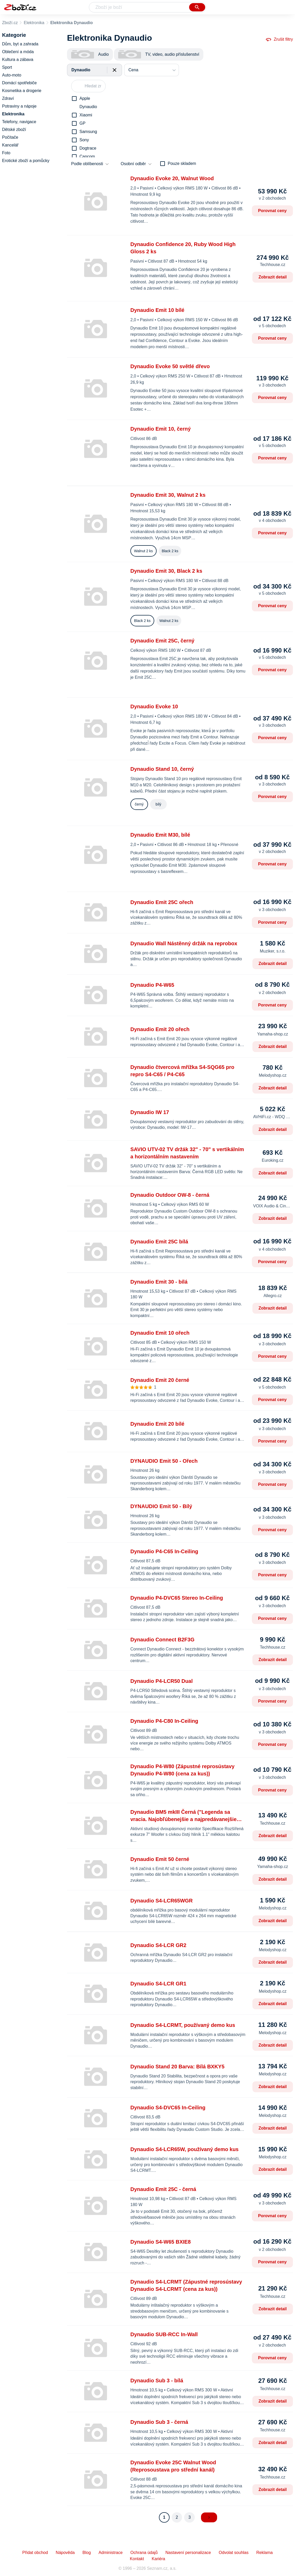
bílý (158, 804)
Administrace (111, 2552)
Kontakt (137, 2559)
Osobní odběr (133, 164)
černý (139, 804)
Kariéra (158, 2559)
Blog (87, 2552)
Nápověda (65, 2552)
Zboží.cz (10, 22)
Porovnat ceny (272, 210)
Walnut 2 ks (143, 551)
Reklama (264, 2552)
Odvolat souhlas (234, 2552)
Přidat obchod (35, 2552)
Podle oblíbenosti (87, 164)
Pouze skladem (182, 163)
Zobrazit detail (273, 277)
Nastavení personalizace (188, 2552)
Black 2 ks (170, 551)
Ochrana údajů (144, 2552)
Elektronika (34, 22)
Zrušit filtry (279, 39)
